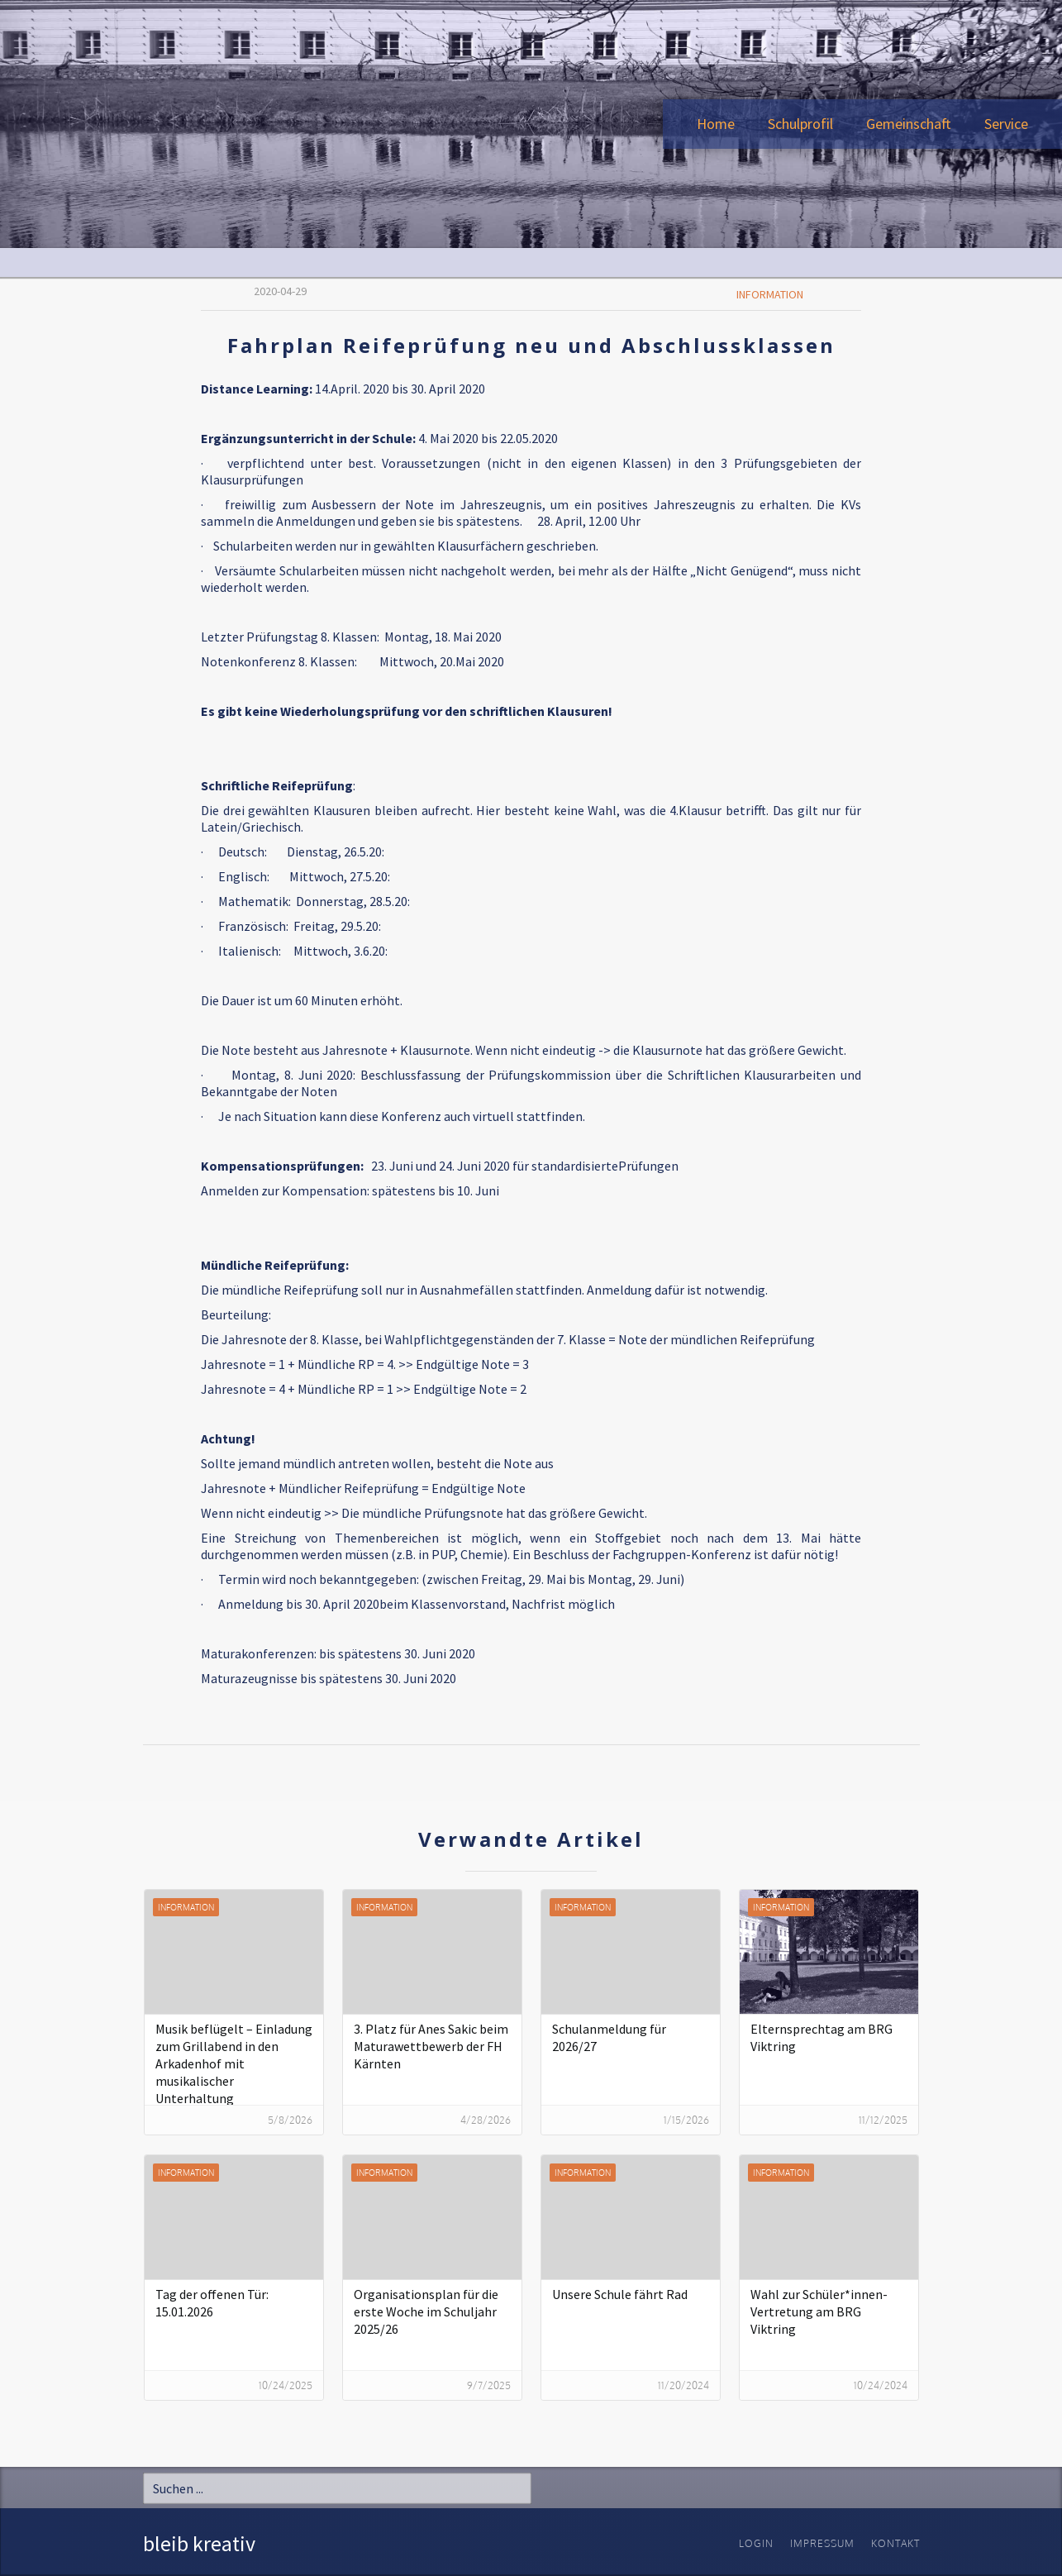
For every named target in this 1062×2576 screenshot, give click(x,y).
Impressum (822, 2543)
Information (769, 294)
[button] (800, 124)
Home (716, 123)
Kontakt (895, 2543)
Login (756, 2543)
